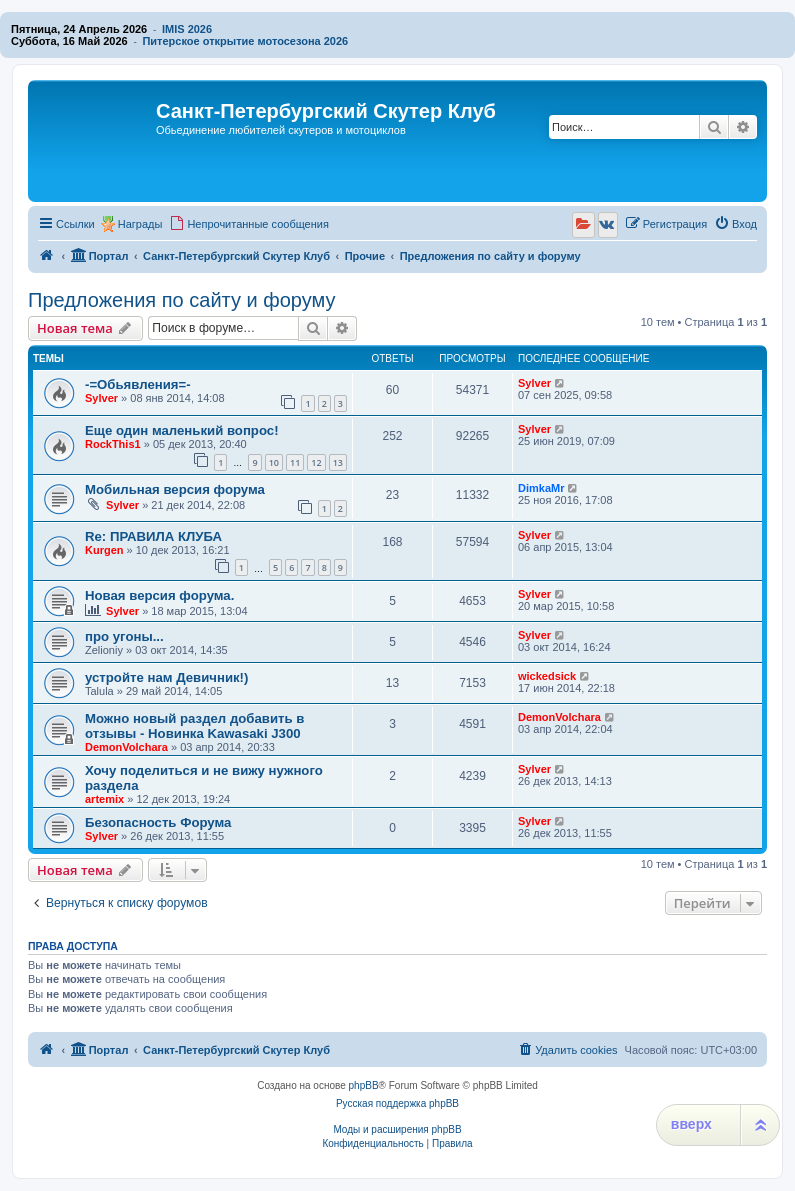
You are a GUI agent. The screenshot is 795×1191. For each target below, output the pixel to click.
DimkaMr (541, 488)
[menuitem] (249, 224)
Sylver (101, 398)
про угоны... (124, 636)
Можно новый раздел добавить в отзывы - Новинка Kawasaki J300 (194, 726)
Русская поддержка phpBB (397, 1103)
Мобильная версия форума (175, 489)
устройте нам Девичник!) (166, 677)
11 (295, 462)
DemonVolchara (126, 747)
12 (316, 462)
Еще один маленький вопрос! (182, 430)
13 (338, 462)
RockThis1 (113, 444)
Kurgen (104, 550)
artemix (104, 799)
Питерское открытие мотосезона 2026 (245, 41)
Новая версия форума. (159, 595)
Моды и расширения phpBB (397, 1129)
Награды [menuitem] (140, 224)
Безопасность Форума (158, 822)
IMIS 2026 (187, 29)
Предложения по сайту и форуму (181, 300)
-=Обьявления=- (138, 384)
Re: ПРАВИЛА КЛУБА (153, 536)
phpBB (364, 1085)
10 (274, 462)
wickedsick (547, 676)
